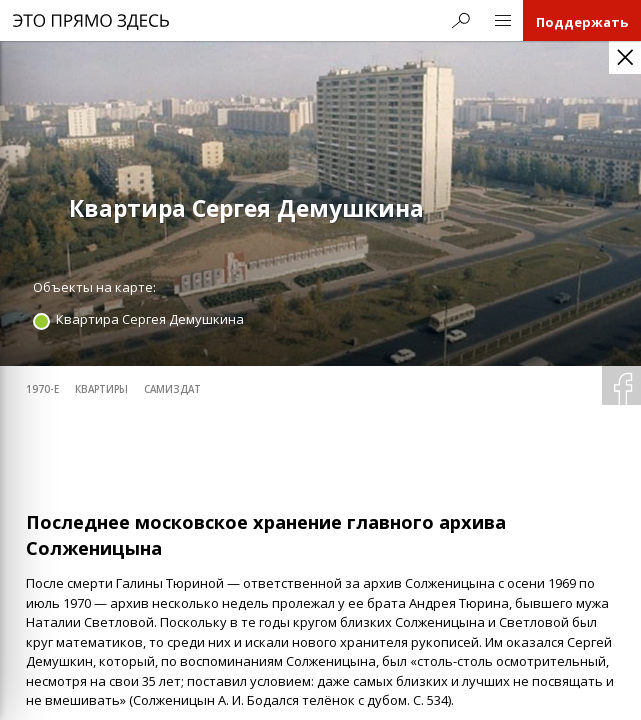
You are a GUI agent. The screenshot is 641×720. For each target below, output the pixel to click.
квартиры (101, 389)
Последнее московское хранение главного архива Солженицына (266, 535)
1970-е (42, 389)
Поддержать (582, 22)
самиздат (172, 389)
